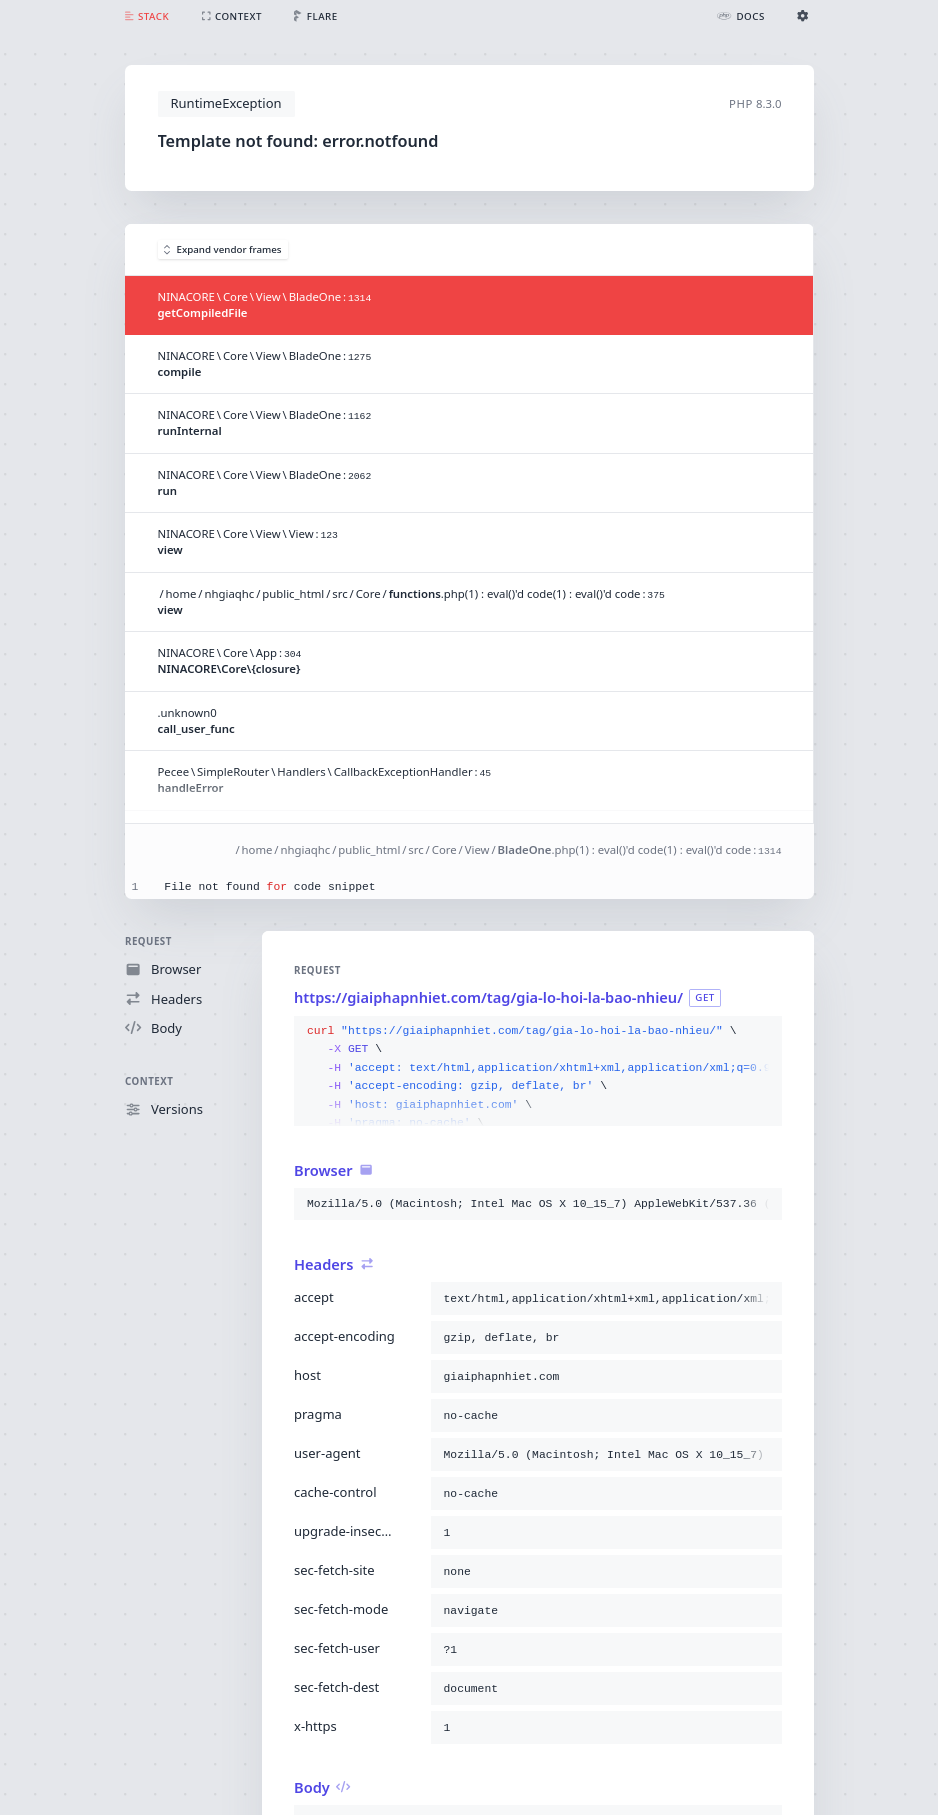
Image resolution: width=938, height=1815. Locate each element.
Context (149, 1081)
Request (148, 941)
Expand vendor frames (223, 249)
